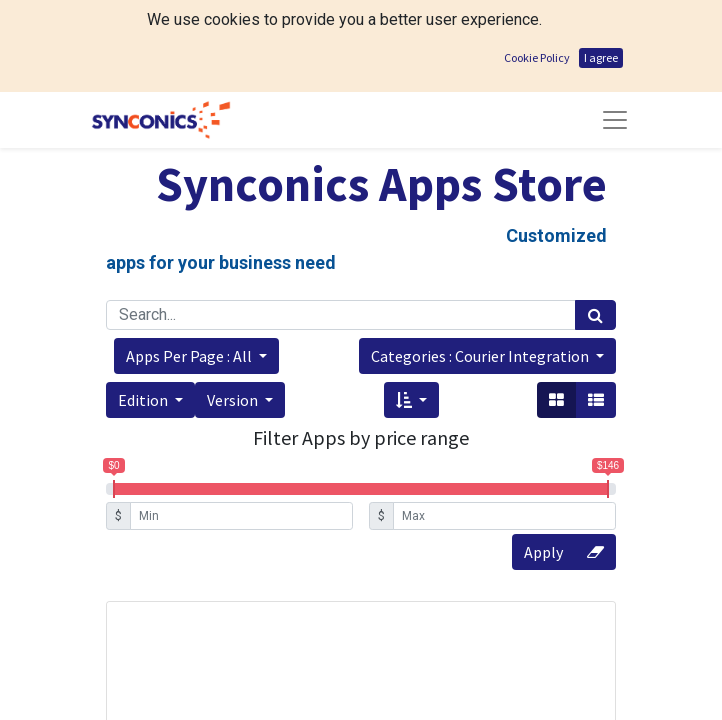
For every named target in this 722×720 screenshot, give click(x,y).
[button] (196, 356)
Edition (144, 400)
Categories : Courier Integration (481, 356)
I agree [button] (601, 57)
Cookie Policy (537, 57)
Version (234, 400)
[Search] (595, 315)
